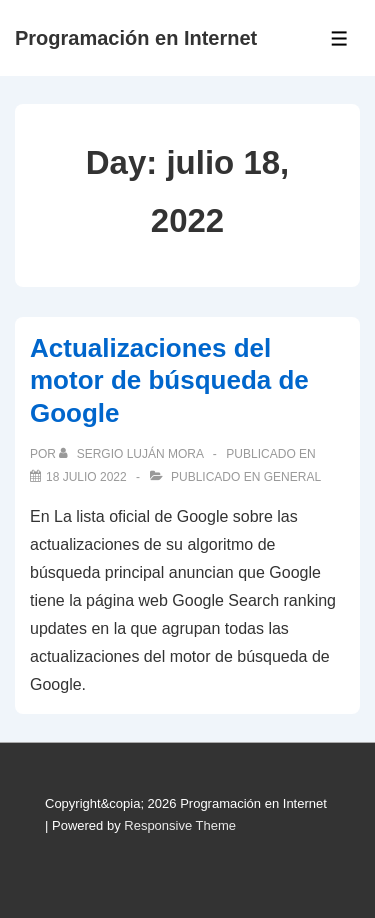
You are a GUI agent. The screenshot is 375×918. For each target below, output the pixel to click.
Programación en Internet (136, 38)
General (292, 477)
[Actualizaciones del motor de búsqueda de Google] (86, 477)
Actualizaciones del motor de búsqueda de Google (169, 380)
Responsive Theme (180, 825)
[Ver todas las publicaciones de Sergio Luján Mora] (132, 454)
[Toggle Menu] (339, 38)
